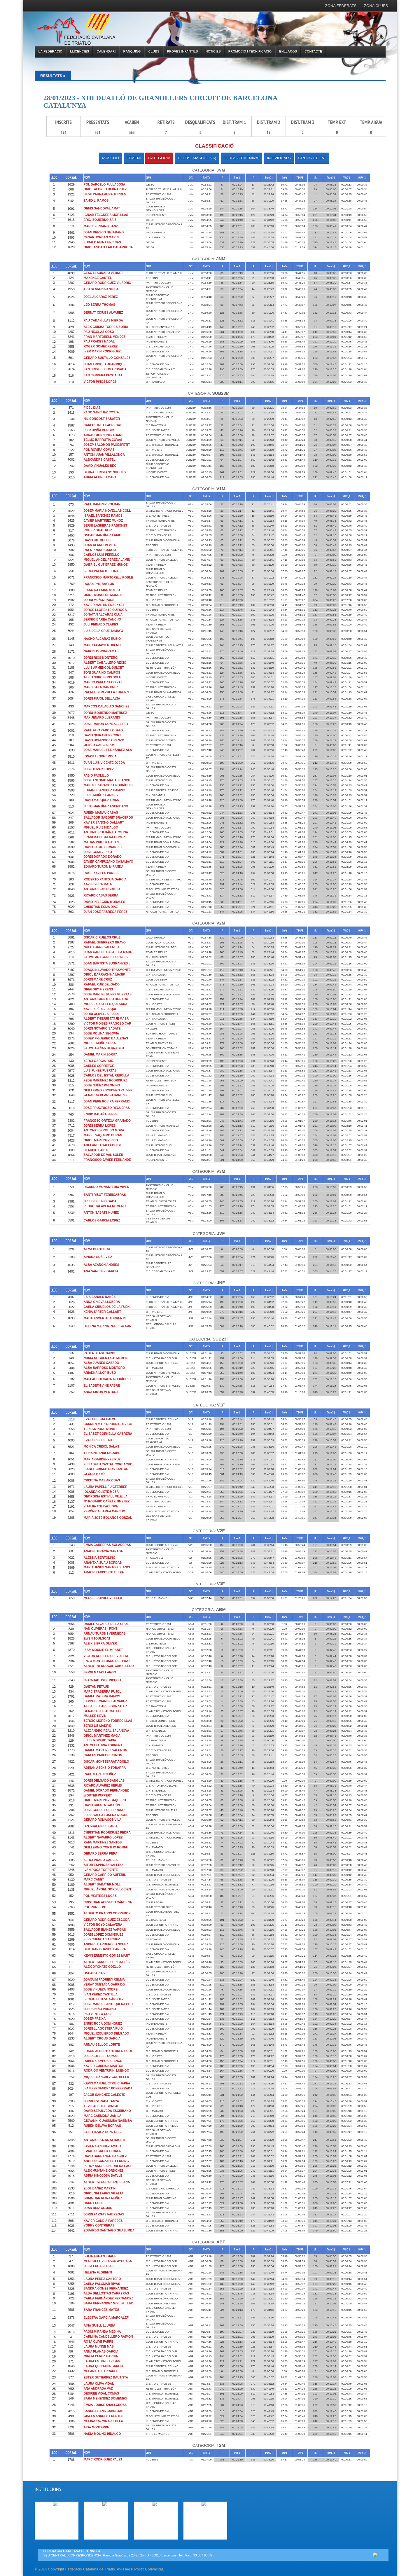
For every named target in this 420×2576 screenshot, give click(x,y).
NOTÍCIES (213, 51)
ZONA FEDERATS (340, 6)
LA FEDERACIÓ (50, 51)
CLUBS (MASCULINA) (197, 158)
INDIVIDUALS (279, 158)
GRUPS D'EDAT (312, 158)
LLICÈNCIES (79, 51)
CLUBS (154, 51)
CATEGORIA (159, 158)
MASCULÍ (110, 158)
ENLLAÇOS (288, 51)
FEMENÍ (134, 158)
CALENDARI (106, 51)
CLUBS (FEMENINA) (242, 158)
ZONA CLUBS (376, 6)
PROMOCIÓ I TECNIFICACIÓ (250, 51)
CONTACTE (313, 51)
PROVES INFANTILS (182, 51)
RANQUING (132, 51)
